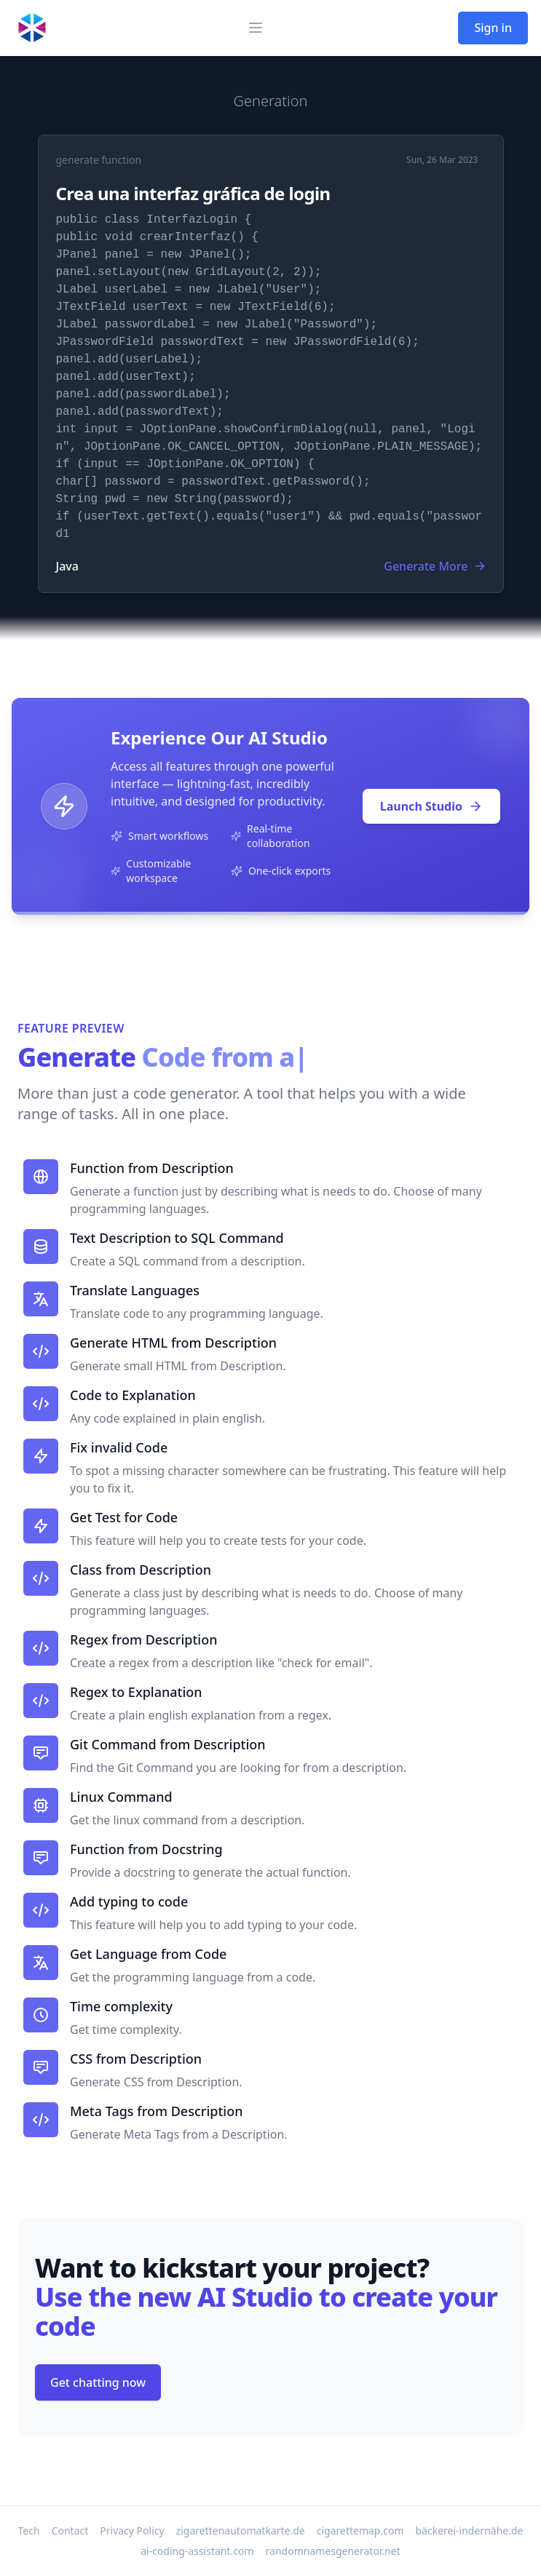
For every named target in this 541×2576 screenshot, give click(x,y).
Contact (70, 2530)
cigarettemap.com (360, 2530)
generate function (99, 160)
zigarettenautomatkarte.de (240, 2530)
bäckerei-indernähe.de (470, 2530)
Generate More (434, 566)
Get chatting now (98, 2382)
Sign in (493, 28)
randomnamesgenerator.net (333, 2551)
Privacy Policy (132, 2530)
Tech (29, 2530)
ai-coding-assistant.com (197, 2551)
